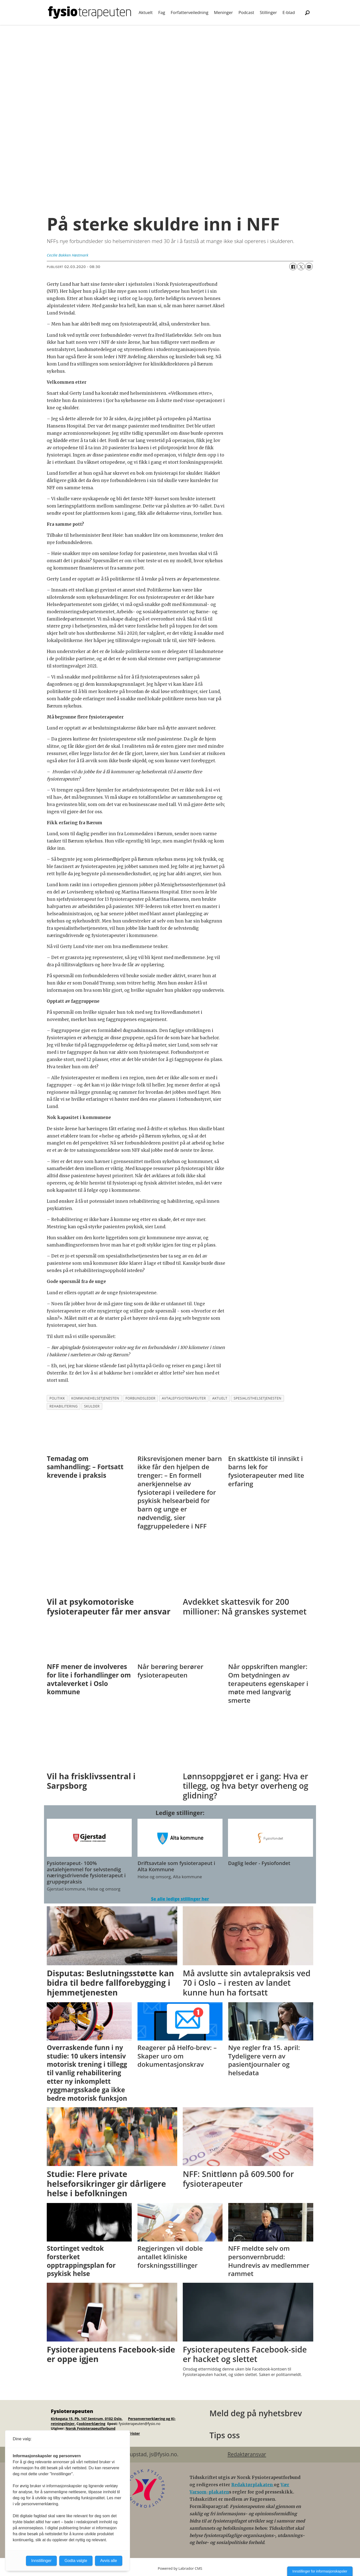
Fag (161, 12)
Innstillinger (41, 2560)
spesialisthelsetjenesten (258, 1398)
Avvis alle (108, 2560)
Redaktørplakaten (252, 2485)
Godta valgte (75, 2560)
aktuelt (219, 1398)
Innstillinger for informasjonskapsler (319, 2571)
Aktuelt (146, 12)
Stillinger (268, 12)
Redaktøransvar (247, 2454)
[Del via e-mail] (309, 266)
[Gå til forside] (89, 12)
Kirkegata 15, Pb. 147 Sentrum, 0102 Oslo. (86, 2418)
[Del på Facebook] (293, 266)
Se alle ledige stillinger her (180, 1899)
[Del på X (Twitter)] (301, 266)
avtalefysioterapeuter (184, 1398)
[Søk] (307, 12)
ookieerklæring (92, 2423)
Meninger (223, 12)
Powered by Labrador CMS (180, 2568)
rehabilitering (64, 1406)
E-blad (288, 12)
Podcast (246, 12)
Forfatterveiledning (189, 12)
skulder (92, 1406)
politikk (57, 1398)
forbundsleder (141, 1398)
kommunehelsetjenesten (95, 1398)
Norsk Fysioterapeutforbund (90, 2428)
